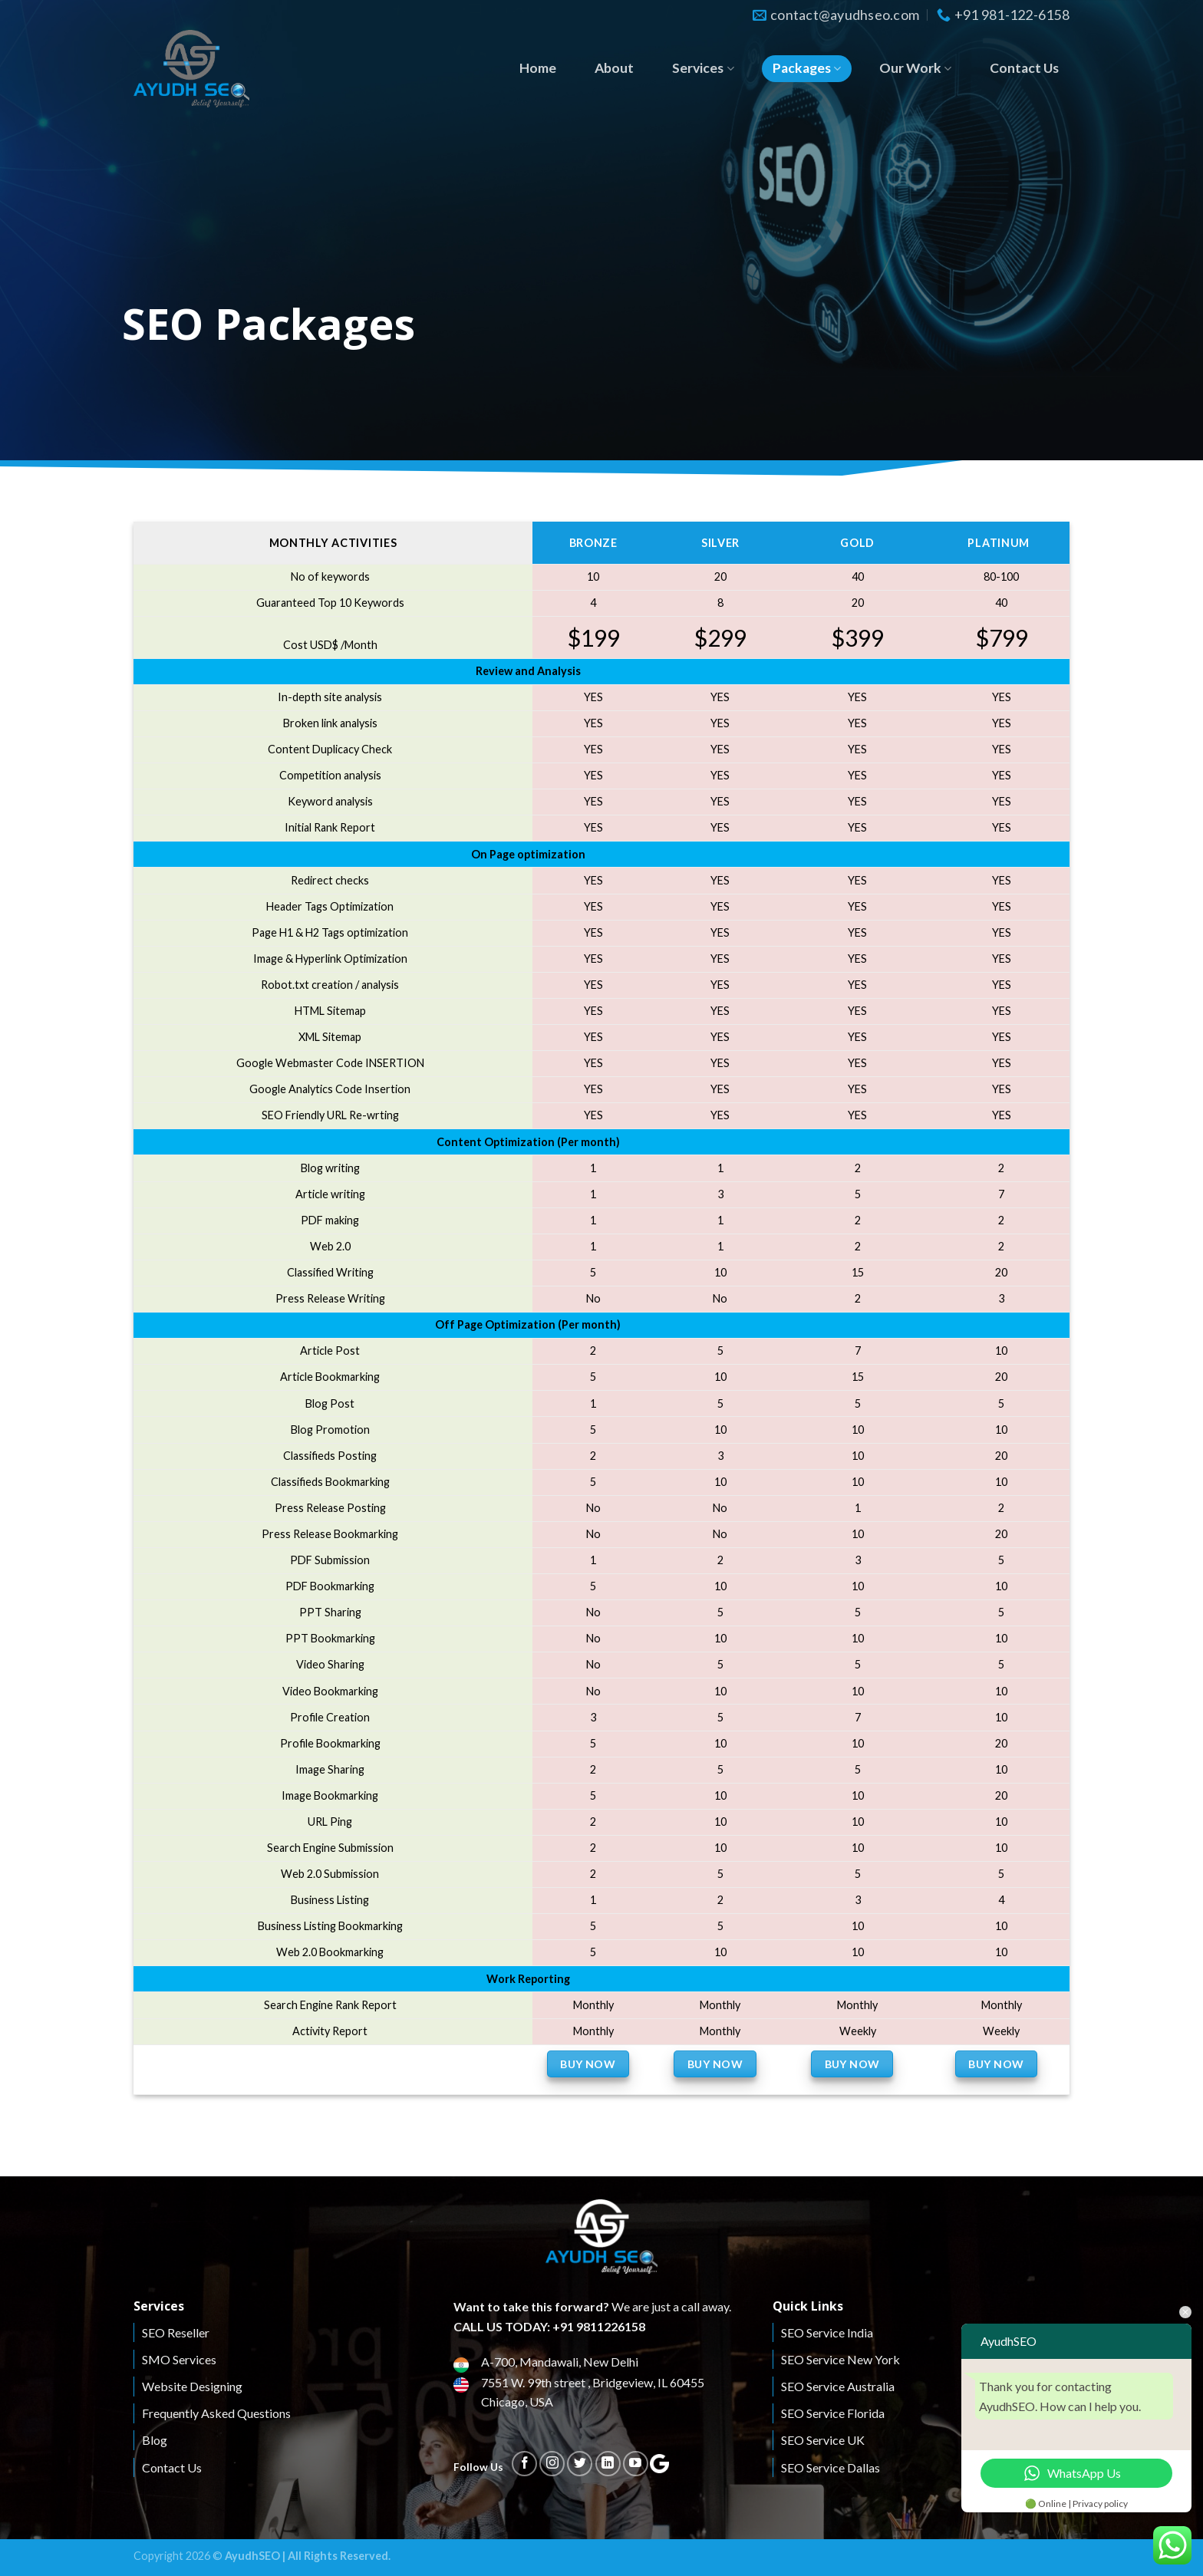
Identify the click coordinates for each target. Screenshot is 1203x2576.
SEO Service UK (823, 2440)
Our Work (915, 68)
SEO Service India (827, 2332)
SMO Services (179, 2359)
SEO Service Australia (838, 2386)
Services (702, 68)
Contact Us (1024, 68)
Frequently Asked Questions (216, 2413)
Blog (154, 2440)
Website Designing (192, 2386)
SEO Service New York (840, 2359)
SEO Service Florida (833, 2413)
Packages (807, 68)
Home (537, 68)
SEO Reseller (175, 2332)
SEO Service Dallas (830, 2467)
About (614, 68)
